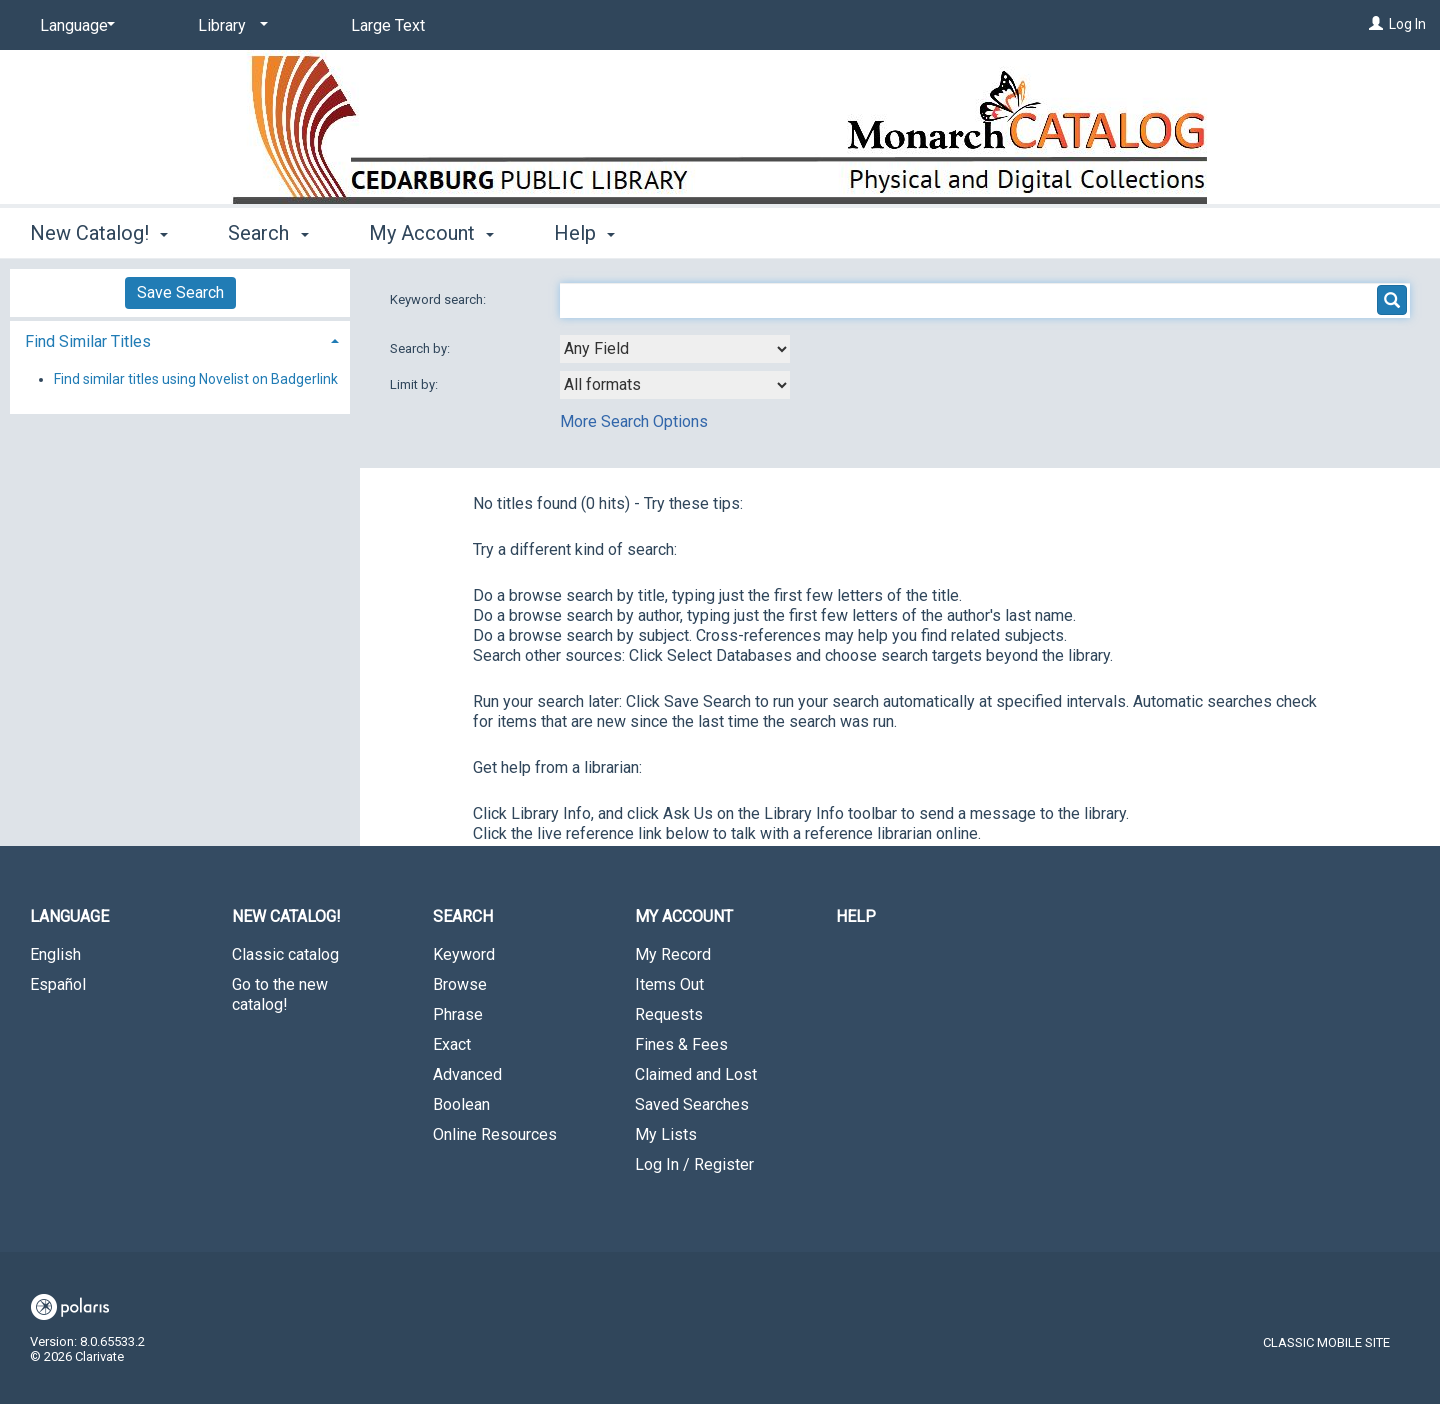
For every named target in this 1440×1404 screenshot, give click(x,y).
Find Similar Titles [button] (88, 341)
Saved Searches (692, 1104)
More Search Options (634, 421)
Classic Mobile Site (1326, 1342)
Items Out (669, 984)
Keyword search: (439, 299)
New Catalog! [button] (99, 233)
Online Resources (495, 1134)
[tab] (180, 339)
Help (856, 916)
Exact (452, 1044)
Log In (1407, 24)
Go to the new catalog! (280, 994)
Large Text (388, 25)
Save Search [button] (180, 292)
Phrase (458, 1014)
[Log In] (1376, 24)
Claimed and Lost (696, 1074)
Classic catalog (285, 954)
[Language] (74, 26)
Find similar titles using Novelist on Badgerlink (196, 379)
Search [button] (268, 233)
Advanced (467, 1074)
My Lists (666, 1134)
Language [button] (69, 916)
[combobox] (675, 349)
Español (58, 984)
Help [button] (584, 233)
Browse (460, 984)
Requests (669, 1014)
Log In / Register (694, 1164)
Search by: (421, 348)
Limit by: (415, 384)
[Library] (229, 26)
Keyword (464, 954)
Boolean (461, 1104)
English (55, 954)
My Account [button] (431, 233)
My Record (673, 954)
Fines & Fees (681, 1044)
